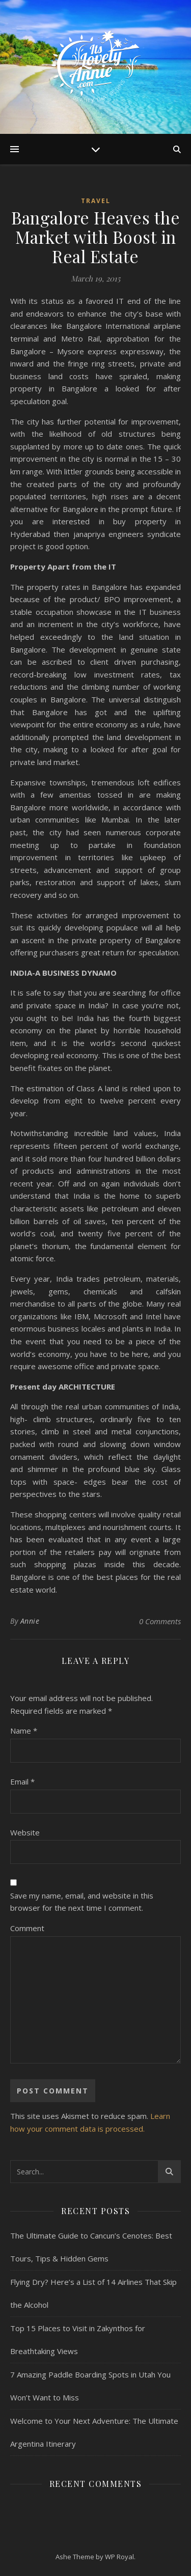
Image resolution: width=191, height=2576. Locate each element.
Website (25, 1832)
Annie (30, 1621)
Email (22, 1781)
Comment (27, 1928)
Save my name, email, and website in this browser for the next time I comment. (81, 1901)
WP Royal (119, 2556)
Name (23, 1730)
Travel (96, 200)
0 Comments (160, 1621)
